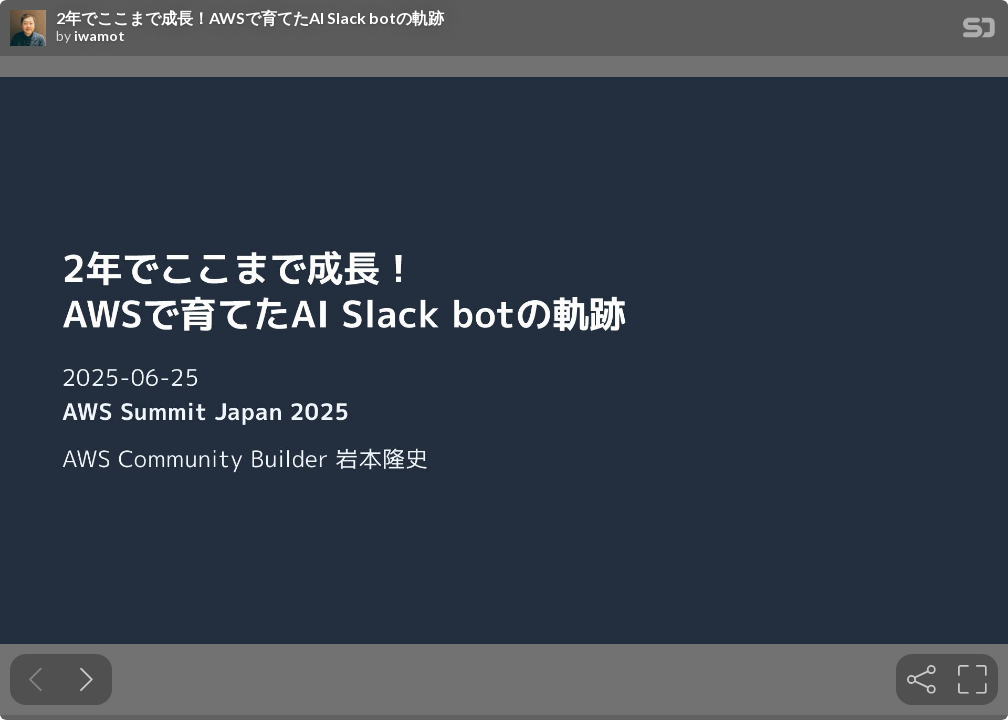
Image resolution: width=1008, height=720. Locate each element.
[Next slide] (86, 679)
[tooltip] (921, 679)
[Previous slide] (35, 679)
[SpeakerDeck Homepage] (979, 31)
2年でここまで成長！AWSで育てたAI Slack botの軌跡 (250, 18)
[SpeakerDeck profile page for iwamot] (28, 29)
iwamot (99, 36)
